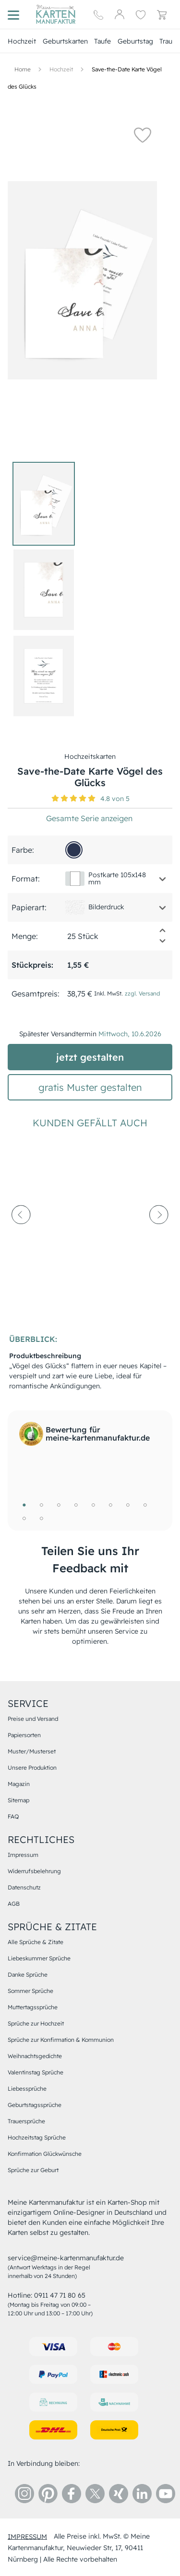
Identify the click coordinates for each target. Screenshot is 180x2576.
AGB (14, 1903)
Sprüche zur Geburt (33, 2170)
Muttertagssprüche (33, 2007)
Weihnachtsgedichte (35, 2056)
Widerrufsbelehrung (34, 1871)
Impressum (23, 1854)
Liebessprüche (27, 2088)
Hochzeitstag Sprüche (37, 2137)
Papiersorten (24, 1735)
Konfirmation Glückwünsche (45, 2153)
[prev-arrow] (21, 1237)
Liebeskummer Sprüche (39, 1958)
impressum (27, 2536)
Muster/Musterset (32, 1751)
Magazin (19, 1783)
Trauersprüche (26, 2121)
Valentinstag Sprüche (35, 2072)
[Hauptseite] (55, 14)
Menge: (25, 936)
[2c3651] (74, 850)
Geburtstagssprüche (34, 2104)
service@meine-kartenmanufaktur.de (66, 2258)
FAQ (13, 1816)
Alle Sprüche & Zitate (35, 1942)
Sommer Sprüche (30, 1990)
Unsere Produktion (32, 1767)
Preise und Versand (33, 1718)
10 (41, 1518)
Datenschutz (24, 1887)
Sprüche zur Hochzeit (36, 2023)
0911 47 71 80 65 (59, 2295)
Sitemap (18, 1800)
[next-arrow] (159, 1237)
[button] (142, 134)
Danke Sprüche (28, 1974)
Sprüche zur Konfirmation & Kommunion (61, 2039)
